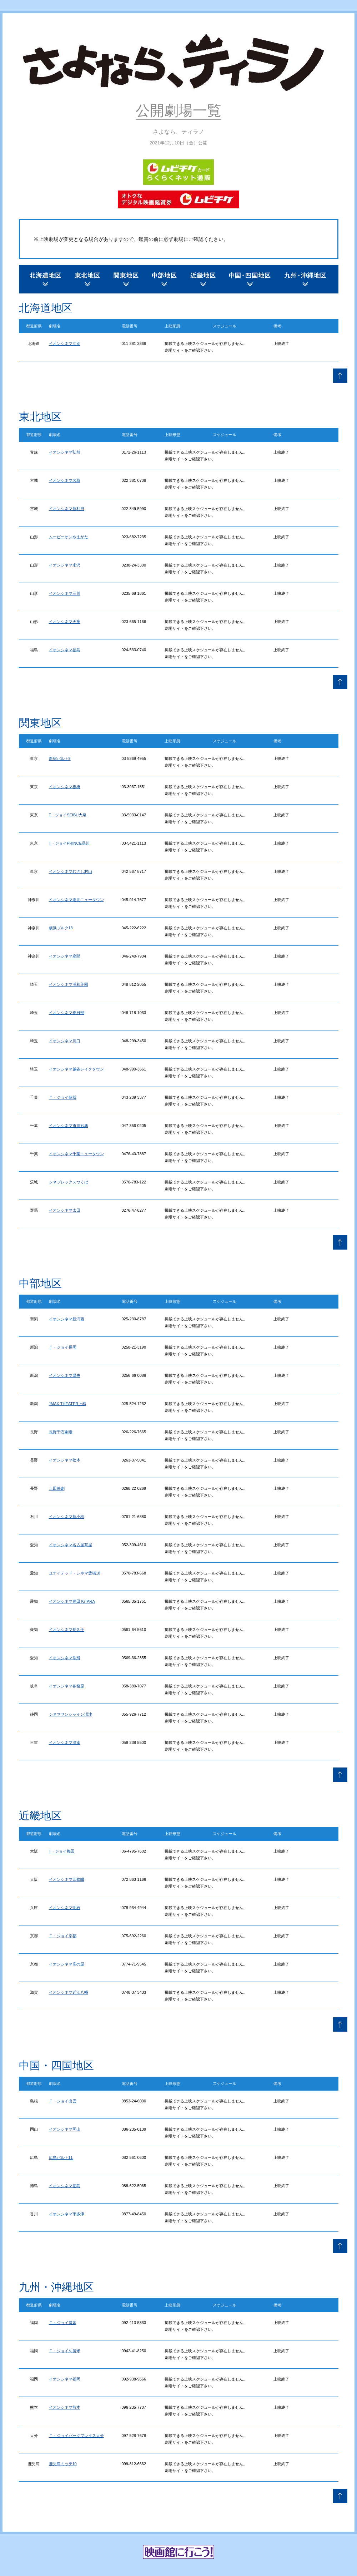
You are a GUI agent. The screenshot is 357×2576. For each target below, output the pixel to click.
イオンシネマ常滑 (64, 1658)
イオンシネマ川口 (64, 1041)
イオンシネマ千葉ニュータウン (76, 1154)
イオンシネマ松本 (64, 1460)
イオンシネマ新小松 (66, 1516)
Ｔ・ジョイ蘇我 (62, 1097)
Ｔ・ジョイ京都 (62, 1936)
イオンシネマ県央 (64, 1375)
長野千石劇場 (60, 1432)
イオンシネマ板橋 (64, 787)
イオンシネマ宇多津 (66, 2214)
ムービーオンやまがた (68, 537)
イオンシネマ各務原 (66, 1686)
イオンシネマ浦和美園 (68, 984)
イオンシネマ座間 (64, 956)
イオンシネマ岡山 (64, 2129)
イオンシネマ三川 (64, 593)
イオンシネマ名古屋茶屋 (70, 1545)
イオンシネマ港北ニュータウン (76, 900)
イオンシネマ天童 (64, 621)
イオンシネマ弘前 (64, 452)
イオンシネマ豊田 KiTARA (72, 1601)
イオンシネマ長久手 (66, 1629)
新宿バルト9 (60, 758)
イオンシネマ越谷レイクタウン (76, 1069)
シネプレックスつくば (68, 1182)
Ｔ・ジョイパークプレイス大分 (76, 2435)
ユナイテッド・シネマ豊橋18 (74, 1573)
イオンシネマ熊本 (64, 2407)
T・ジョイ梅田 (62, 1851)
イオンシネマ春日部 (66, 1012)
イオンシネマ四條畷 (66, 1879)
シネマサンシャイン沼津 (70, 1714)
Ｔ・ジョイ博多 (62, 2322)
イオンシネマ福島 (64, 650)
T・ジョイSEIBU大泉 (68, 815)
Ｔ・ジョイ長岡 (62, 1347)
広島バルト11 (61, 2157)
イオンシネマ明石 (64, 1907)
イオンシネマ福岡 (64, 2379)
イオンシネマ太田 (64, 1210)
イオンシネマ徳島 (64, 2186)
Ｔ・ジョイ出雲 (62, 2101)
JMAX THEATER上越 (67, 1403)
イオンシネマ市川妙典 (68, 1125)
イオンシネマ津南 (64, 1742)
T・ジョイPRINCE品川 (69, 843)
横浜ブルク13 (61, 928)
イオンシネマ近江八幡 (68, 1992)
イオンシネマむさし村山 (70, 871)
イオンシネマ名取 (64, 480)
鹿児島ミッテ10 (63, 2464)
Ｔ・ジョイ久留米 (64, 2351)
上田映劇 (57, 1488)
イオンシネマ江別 (64, 343)
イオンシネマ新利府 (66, 508)
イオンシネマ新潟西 (66, 1319)
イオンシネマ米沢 (64, 565)
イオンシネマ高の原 (66, 1964)
